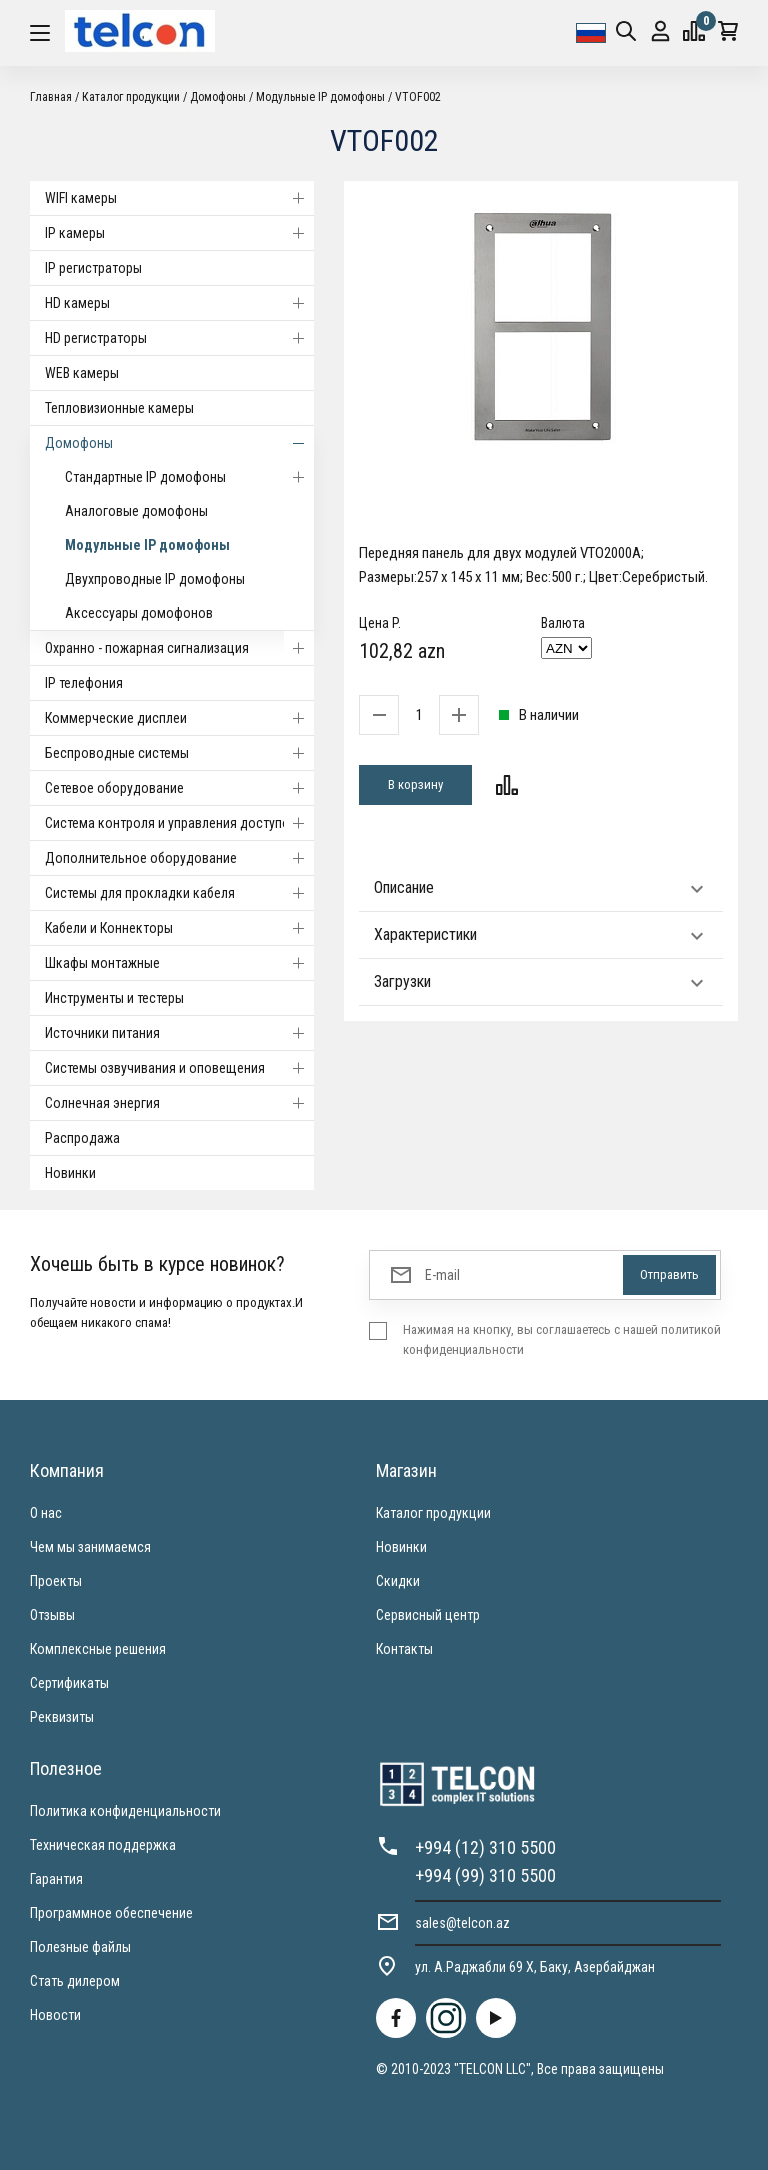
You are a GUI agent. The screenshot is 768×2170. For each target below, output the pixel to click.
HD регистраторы (179, 338)
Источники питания (179, 1033)
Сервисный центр (428, 1615)
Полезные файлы (80, 1947)
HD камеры (179, 303)
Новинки (70, 1173)
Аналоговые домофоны (136, 511)
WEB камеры (82, 373)
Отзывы (52, 1615)
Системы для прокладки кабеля (179, 893)
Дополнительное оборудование (179, 858)
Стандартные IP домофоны (189, 477)
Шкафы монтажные (179, 963)
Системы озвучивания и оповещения (179, 1068)
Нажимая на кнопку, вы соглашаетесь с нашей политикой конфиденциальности (562, 1339)
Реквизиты (62, 1717)
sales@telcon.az (462, 1923)
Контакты (404, 1649)
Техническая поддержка (103, 1845)
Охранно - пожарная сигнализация (179, 648)
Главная (51, 97)
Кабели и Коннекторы (179, 928)
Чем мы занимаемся (90, 1547)
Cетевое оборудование (179, 788)
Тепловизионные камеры (119, 408)
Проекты (56, 1581)
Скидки (398, 1581)
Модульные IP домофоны (320, 97)
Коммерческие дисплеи (179, 718)
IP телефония (84, 683)
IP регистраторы (93, 268)
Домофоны (218, 97)
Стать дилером (75, 1981)
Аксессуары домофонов (139, 613)
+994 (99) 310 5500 (485, 1875)
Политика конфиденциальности (125, 1811)
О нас (46, 1513)
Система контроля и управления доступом (179, 823)
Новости (55, 2015)
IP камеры (179, 233)
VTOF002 (418, 97)
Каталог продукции (131, 97)
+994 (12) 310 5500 (485, 1847)
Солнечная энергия (179, 1103)
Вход (660, 31)
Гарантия (56, 1879)
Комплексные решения (98, 1649)
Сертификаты (69, 1683)
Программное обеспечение (111, 1913)
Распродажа (82, 1138)
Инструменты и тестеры (114, 998)
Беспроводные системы (179, 753)
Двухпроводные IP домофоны (155, 579)
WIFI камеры (179, 198)
